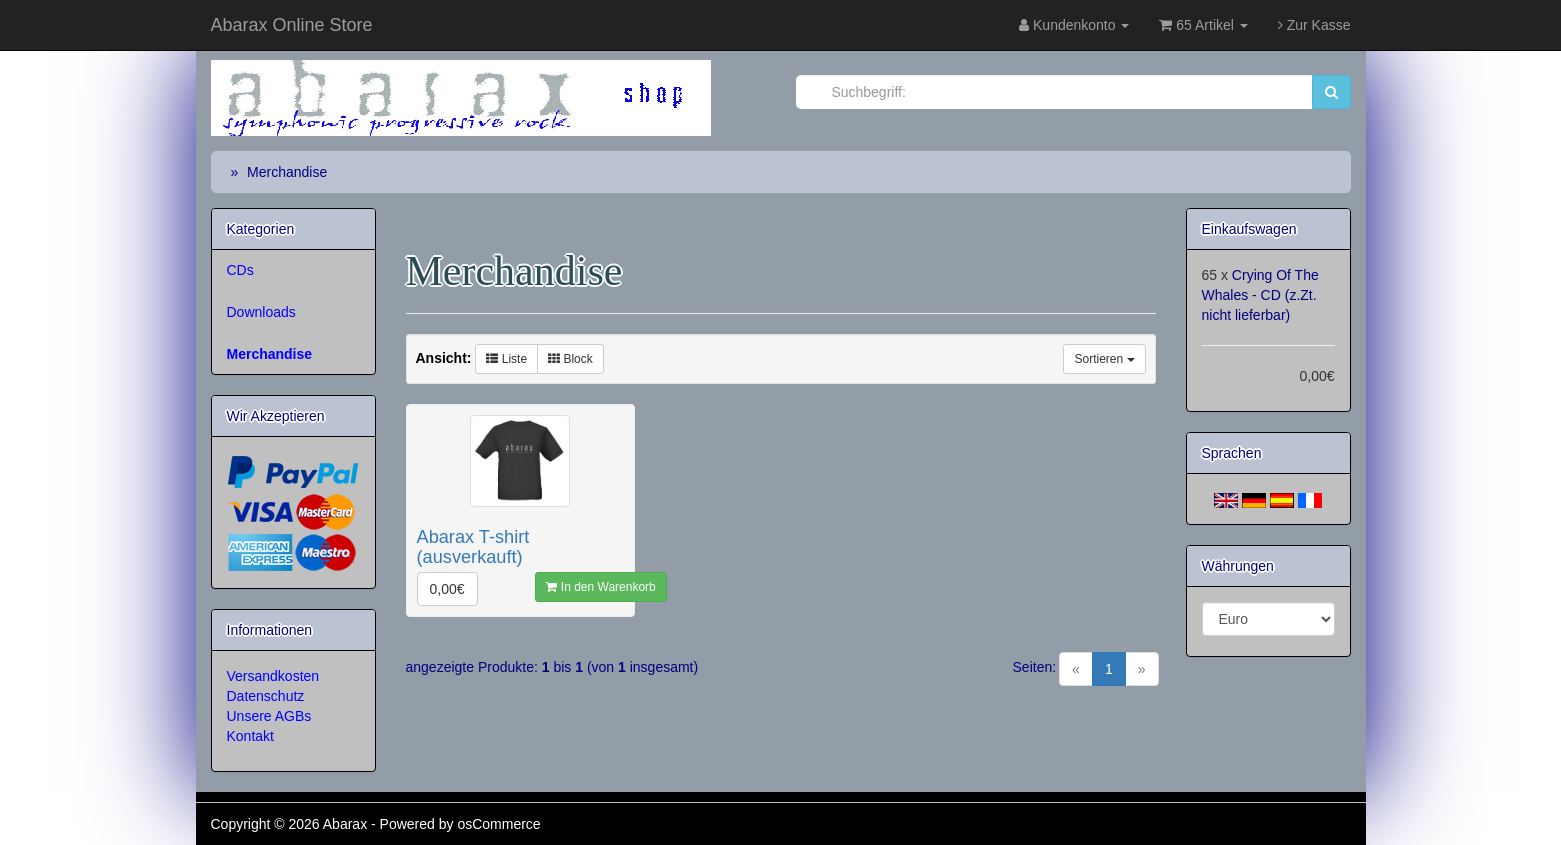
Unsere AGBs (269, 716)
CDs (240, 270)
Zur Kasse (1314, 25)
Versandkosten (273, 676)
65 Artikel (1203, 25)
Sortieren (1104, 359)
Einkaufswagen (1249, 229)
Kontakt (250, 736)
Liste (506, 359)
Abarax (347, 824)
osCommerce (498, 824)
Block (570, 359)
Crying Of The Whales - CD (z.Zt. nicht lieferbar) (1260, 295)
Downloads (261, 312)
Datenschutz (266, 696)
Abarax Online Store (292, 25)
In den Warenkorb (600, 587)
